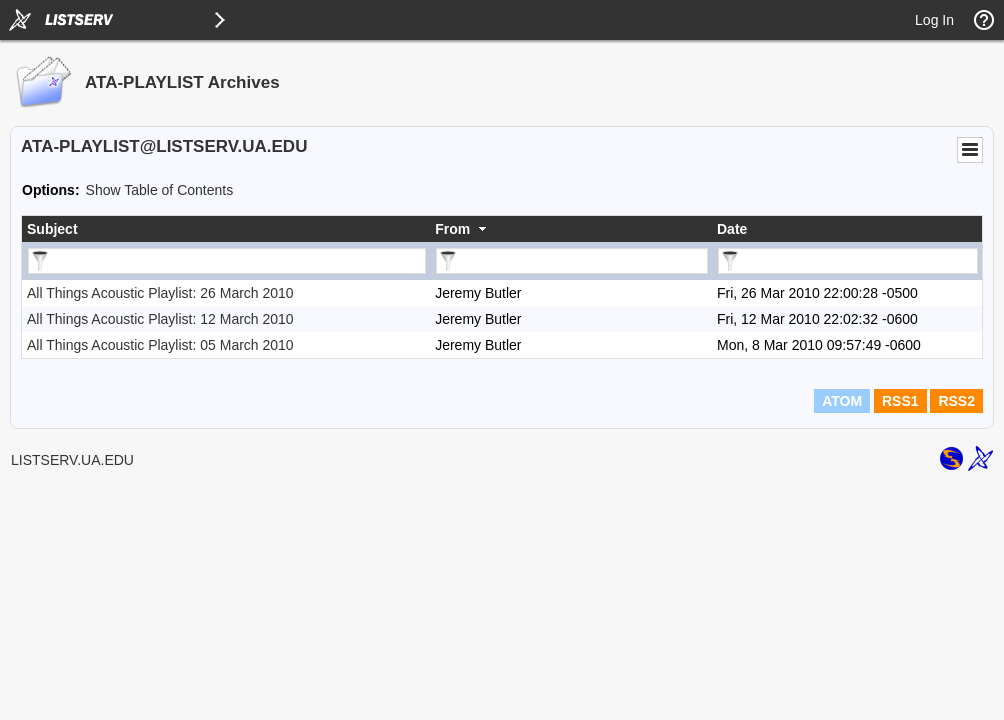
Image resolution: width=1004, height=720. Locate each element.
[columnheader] (226, 229)
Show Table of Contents (160, 190)
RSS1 (900, 401)
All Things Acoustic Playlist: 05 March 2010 (160, 345)
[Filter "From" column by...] (572, 261)
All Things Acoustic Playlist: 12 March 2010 (160, 319)
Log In (934, 20)
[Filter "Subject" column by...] (227, 261)
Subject (52, 229)
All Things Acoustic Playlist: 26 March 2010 (160, 293)
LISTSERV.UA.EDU (72, 460)
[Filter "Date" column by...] (848, 261)
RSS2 (956, 401)
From (452, 229)
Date (732, 229)
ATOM (842, 401)
